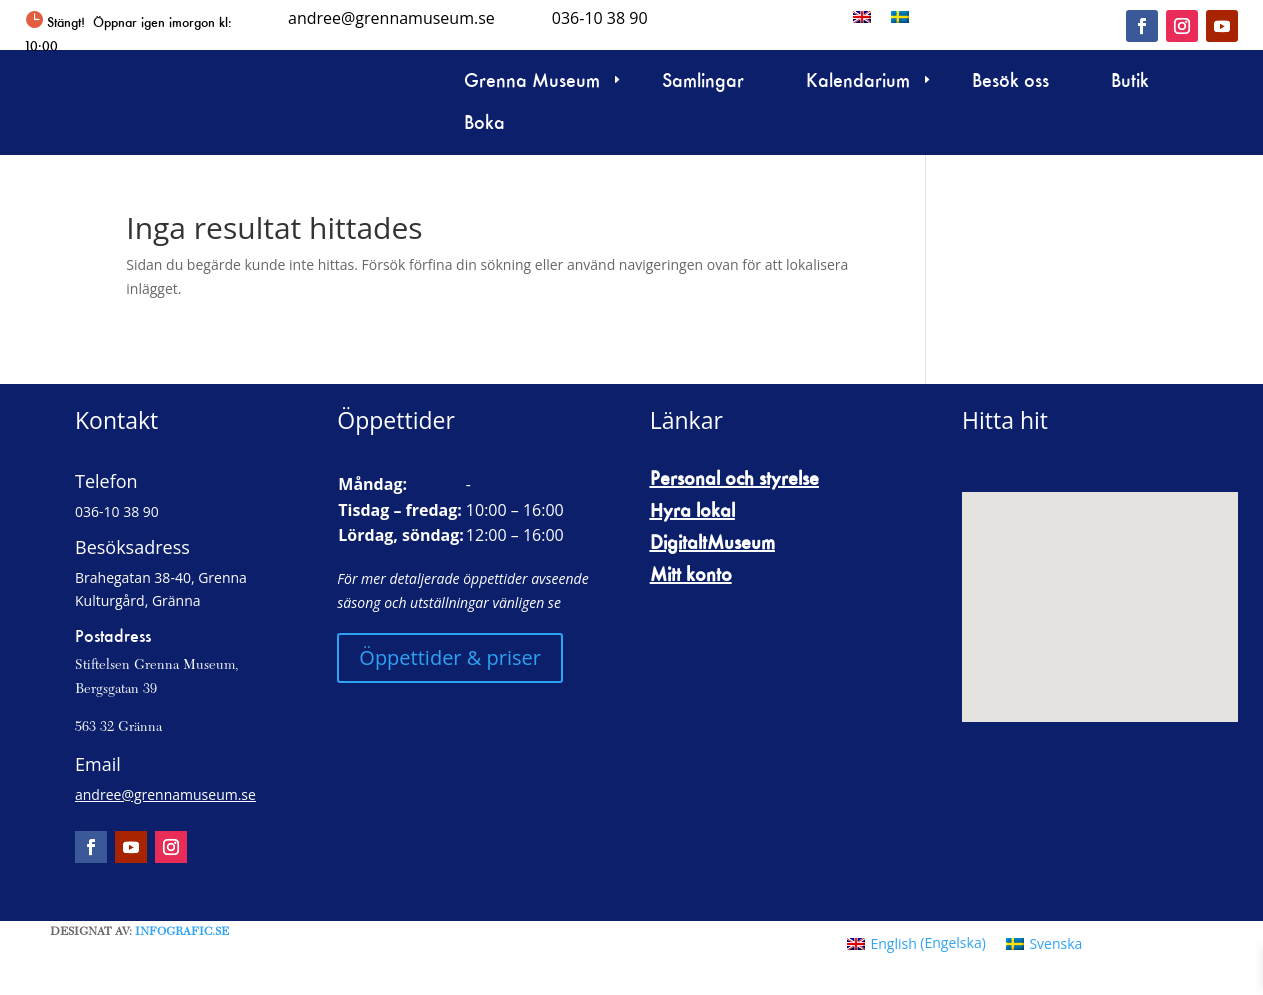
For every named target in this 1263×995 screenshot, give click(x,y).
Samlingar (703, 82)
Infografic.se (182, 932)
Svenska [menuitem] (1055, 943)
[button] (1223, 955)
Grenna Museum (532, 82)
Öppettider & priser (450, 657)
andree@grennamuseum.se (391, 18)
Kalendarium (858, 82)
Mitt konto (691, 574)
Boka (484, 124)
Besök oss (1010, 82)
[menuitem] (862, 16)
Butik (1130, 82)
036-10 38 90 (600, 18)
